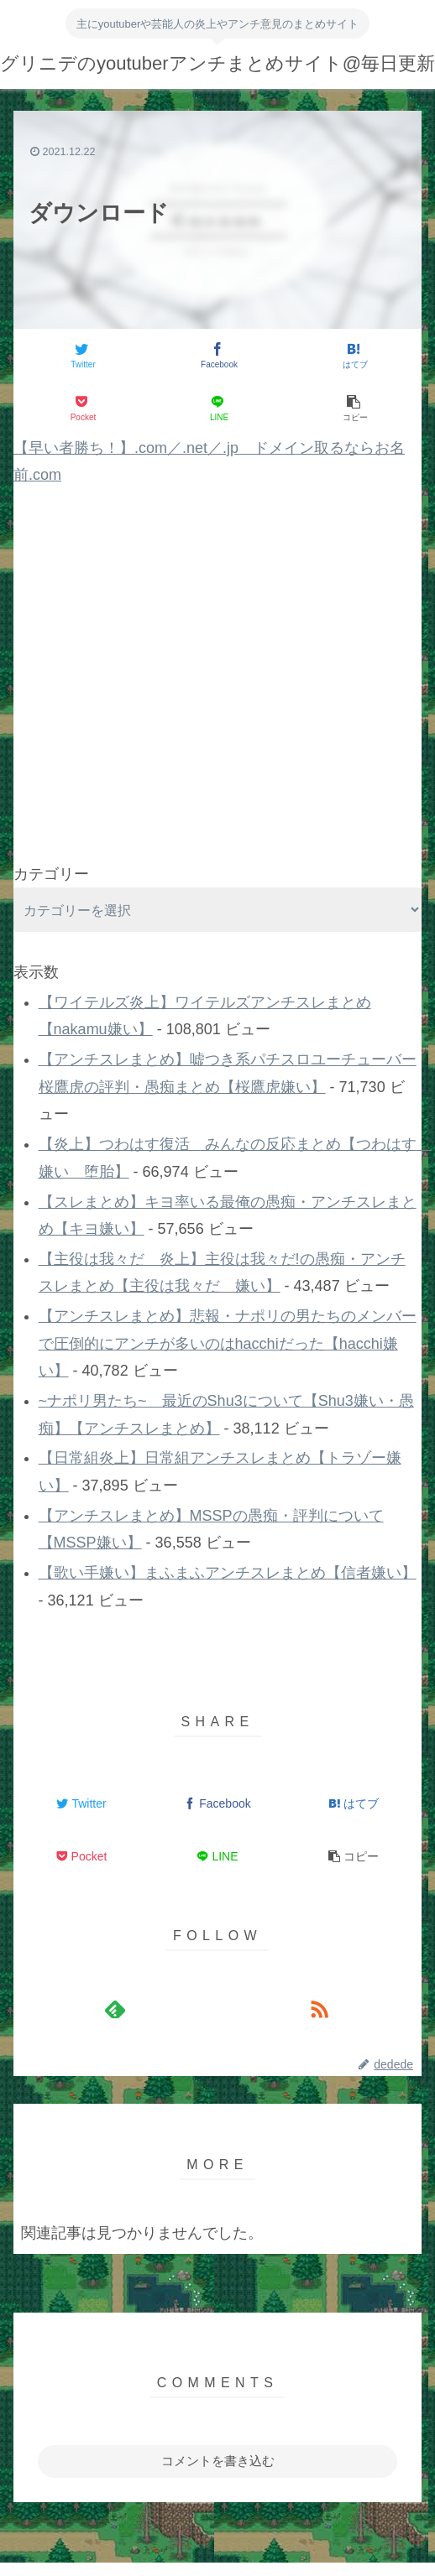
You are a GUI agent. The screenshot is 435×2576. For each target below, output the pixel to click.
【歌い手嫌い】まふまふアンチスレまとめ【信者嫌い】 (228, 1572)
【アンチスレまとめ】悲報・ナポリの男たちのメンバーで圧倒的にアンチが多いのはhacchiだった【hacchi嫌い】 (228, 1343)
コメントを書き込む (218, 2461)
